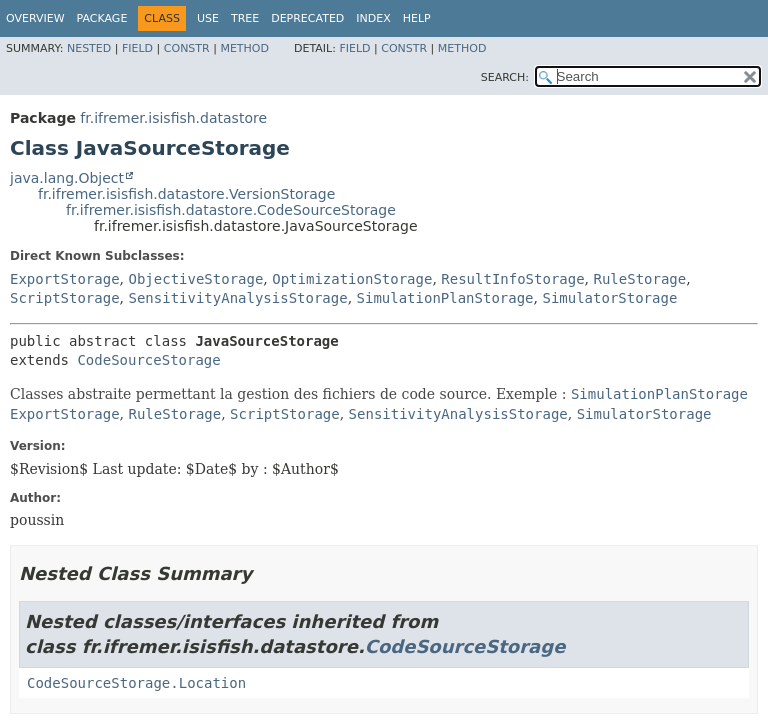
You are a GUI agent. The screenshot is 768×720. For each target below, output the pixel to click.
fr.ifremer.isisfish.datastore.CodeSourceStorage (231, 210)
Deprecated (307, 18)
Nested (89, 48)
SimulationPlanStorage (445, 298)
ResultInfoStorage (512, 279)
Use (208, 18)
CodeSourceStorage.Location (136, 683)
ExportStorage (65, 279)
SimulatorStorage (609, 298)
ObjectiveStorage (195, 279)
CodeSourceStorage (148, 360)
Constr (187, 48)
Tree (245, 18)
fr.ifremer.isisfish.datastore (173, 118)
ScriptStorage (65, 298)
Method (244, 48)
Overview (35, 18)
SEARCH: (505, 77)
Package (102, 18)
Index (373, 18)
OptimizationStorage (352, 279)
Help (417, 18)
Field (137, 48)
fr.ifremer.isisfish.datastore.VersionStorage (186, 194)
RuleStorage (640, 279)
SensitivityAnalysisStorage (237, 298)
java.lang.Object (67, 178)
